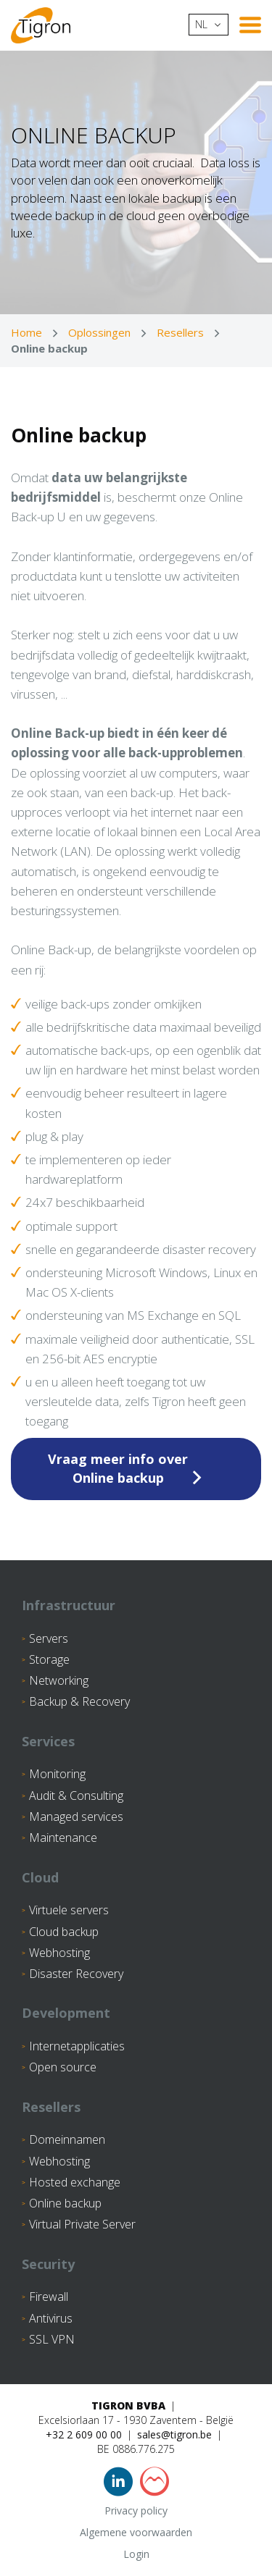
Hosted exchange (74, 2182)
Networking (58, 1680)
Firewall (48, 2296)
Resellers (180, 332)
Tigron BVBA (128, 2405)
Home (26, 332)
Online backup (65, 2203)
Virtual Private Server (82, 2224)
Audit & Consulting (76, 1795)
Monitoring (57, 1774)
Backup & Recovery (79, 1701)
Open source (62, 2067)
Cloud (40, 1877)
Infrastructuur (68, 1605)
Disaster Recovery (76, 1974)
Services (48, 1741)
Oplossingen (99, 332)
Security (48, 2264)
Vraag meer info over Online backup (118, 1468)
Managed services (76, 1816)
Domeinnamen (67, 2139)
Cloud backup (64, 1932)
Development (66, 2012)
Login (136, 2554)
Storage (49, 1659)
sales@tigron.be (174, 2434)
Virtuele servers (69, 1910)
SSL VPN (52, 2339)
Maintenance (63, 1837)
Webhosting (59, 1953)
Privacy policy (136, 2510)
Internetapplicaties (77, 2046)
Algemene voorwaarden (136, 2532)
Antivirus (51, 2318)
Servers (48, 1638)
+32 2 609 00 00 (84, 2434)
